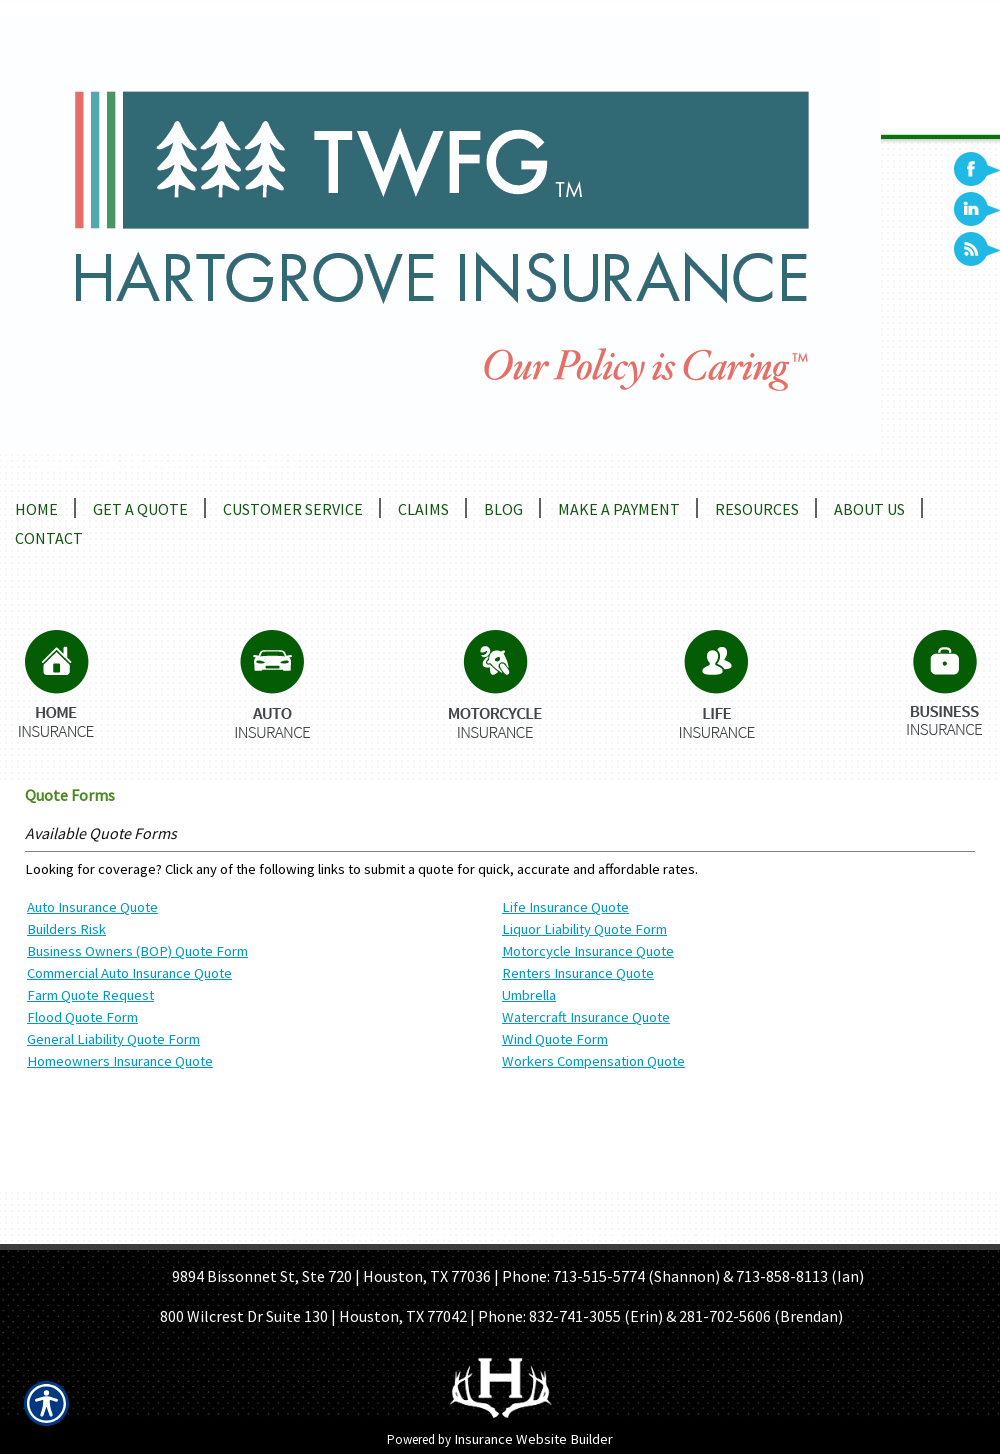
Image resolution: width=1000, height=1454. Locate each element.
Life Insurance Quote (565, 907)
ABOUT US (386, 1235)
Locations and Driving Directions (147, 464)
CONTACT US (685, 1235)
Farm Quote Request (90, 995)
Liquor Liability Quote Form (584, 929)
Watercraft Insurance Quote (586, 1017)
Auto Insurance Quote (92, 907)
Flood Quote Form (82, 1017)
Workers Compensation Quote (593, 1061)
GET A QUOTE (473, 1235)
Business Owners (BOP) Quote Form (137, 951)
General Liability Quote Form (113, 1039)
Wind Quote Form (555, 1039)
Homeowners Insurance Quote (120, 1061)
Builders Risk (66, 929)
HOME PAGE (303, 1235)
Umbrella (529, 995)
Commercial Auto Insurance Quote (129, 973)
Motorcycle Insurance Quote (588, 951)
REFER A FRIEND (580, 1235)
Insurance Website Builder (533, 1439)
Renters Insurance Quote (578, 973)
